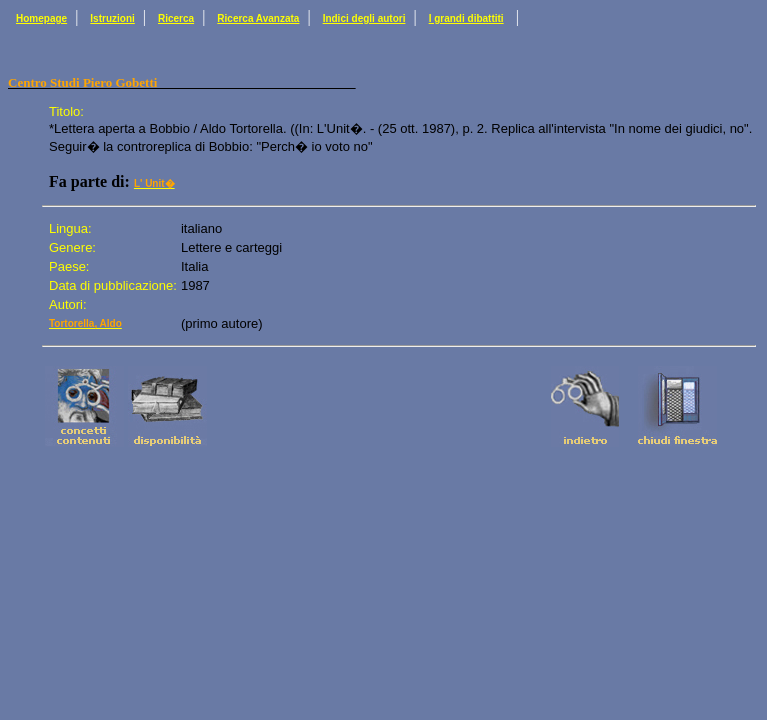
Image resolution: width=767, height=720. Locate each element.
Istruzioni (112, 18)
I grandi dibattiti (466, 18)
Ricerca (176, 18)
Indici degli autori (364, 18)
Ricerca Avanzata (258, 18)
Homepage (41, 18)
